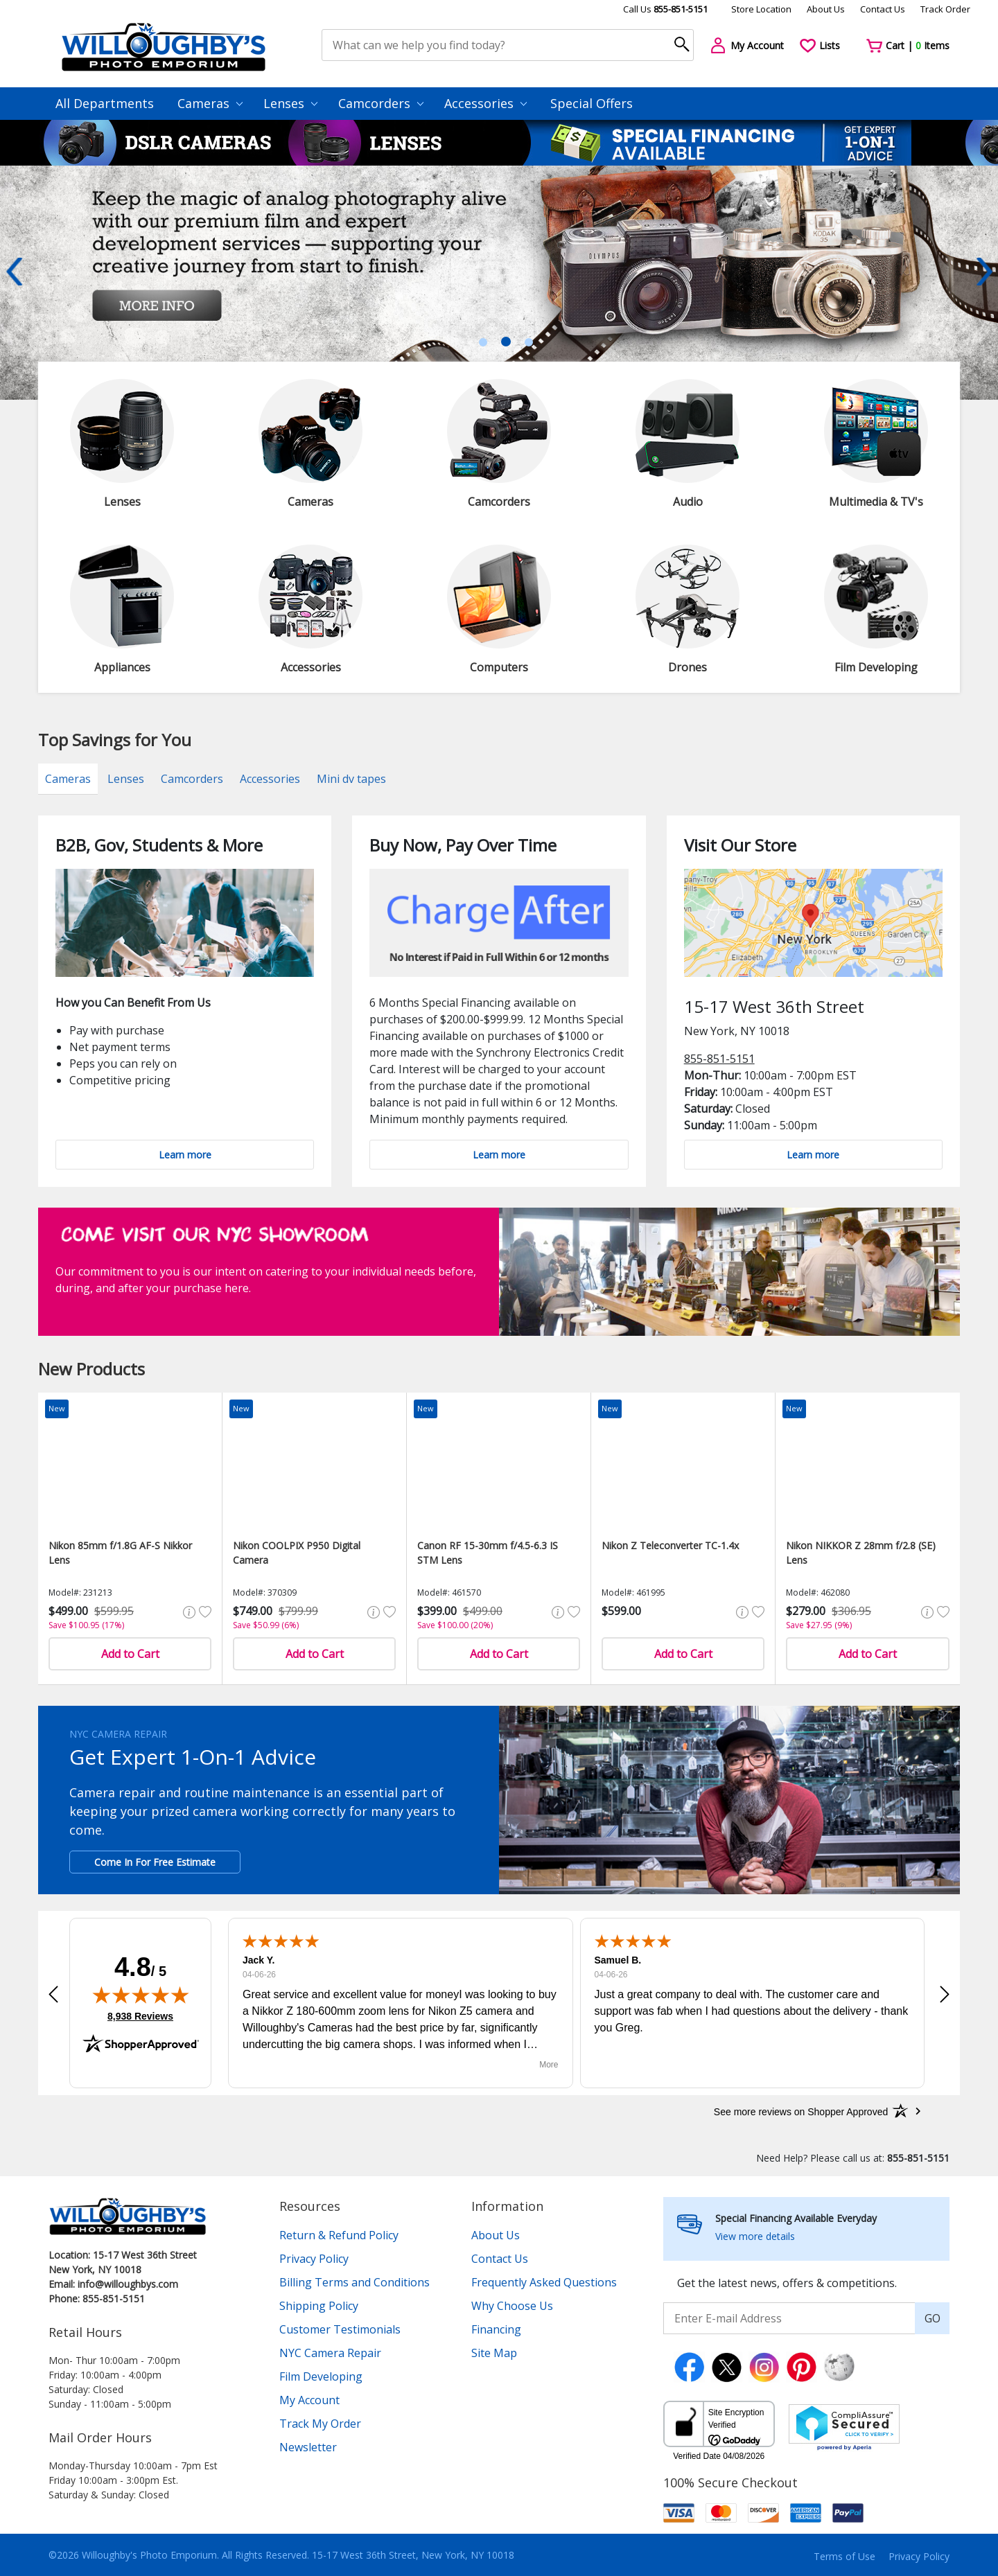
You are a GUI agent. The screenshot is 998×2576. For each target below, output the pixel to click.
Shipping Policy (318, 2305)
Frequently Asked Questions (544, 2282)
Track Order (945, 9)
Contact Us (882, 9)
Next (984, 271)
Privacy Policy (314, 2258)
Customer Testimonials (340, 2329)
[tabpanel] (499, 283)
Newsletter (308, 2447)
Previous (14, 271)
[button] (53, 1994)
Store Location (761, 9)
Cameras (210, 103)
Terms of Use (844, 2556)
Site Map (494, 2353)
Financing (496, 2329)
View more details (755, 2236)
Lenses (290, 103)
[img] (140, 1995)
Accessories (485, 103)
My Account (309, 2400)
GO (932, 2318)
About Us (826, 9)
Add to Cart (130, 1653)
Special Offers (591, 103)
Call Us (665, 9)
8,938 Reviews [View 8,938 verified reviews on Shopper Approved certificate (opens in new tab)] (140, 2015)
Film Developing (320, 2376)
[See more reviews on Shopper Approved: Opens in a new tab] (801, 2111)
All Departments (104, 103)
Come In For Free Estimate (155, 1862)
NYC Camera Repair (330, 2353)
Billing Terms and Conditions (354, 2282)
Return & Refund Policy (339, 2235)
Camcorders (380, 103)
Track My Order (320, 2423)
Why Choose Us (512, 2305)
